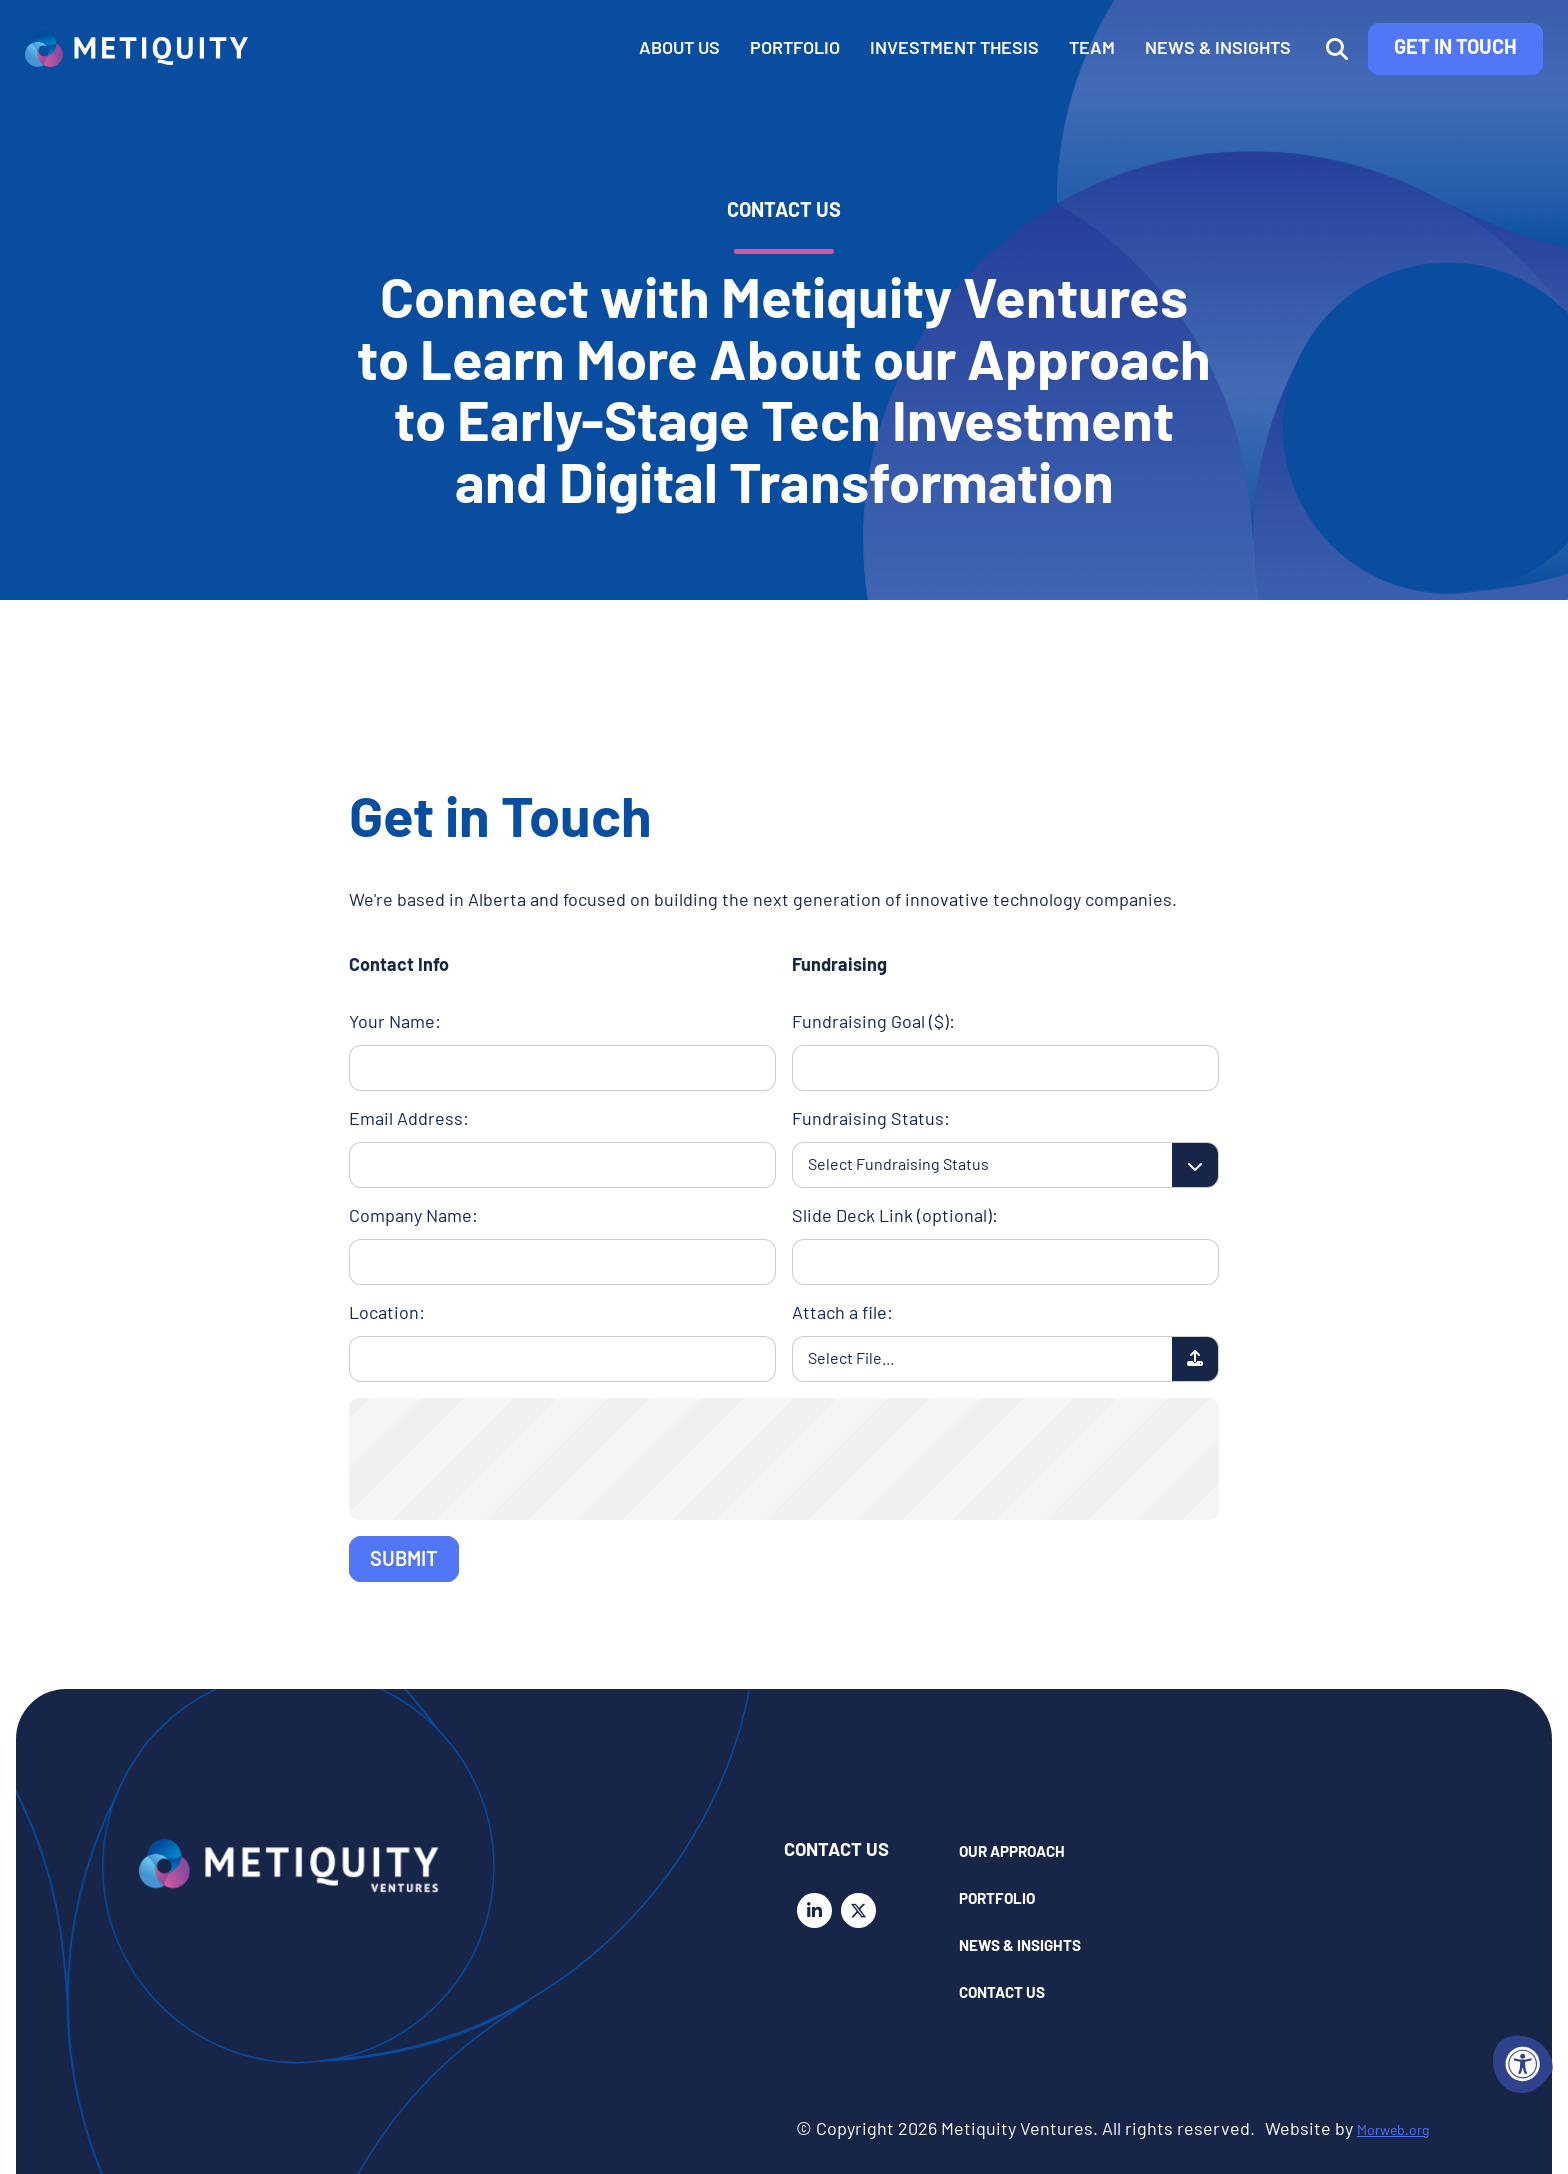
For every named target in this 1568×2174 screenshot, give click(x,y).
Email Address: (409, 1120)
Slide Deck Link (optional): (895, 1217)
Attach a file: (842, 1314)
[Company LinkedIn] (819, 1910)
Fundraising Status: (871, 1120)
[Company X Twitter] (863, 1910)
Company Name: (413, 1217)
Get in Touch (1420, 80)
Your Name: (395, 1023)
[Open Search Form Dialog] (1302, 80)
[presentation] (784, 1457)
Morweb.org (1381, 2130)
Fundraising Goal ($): (873, 1023)
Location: (387, 1314)
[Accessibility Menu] (1523, 2064)
